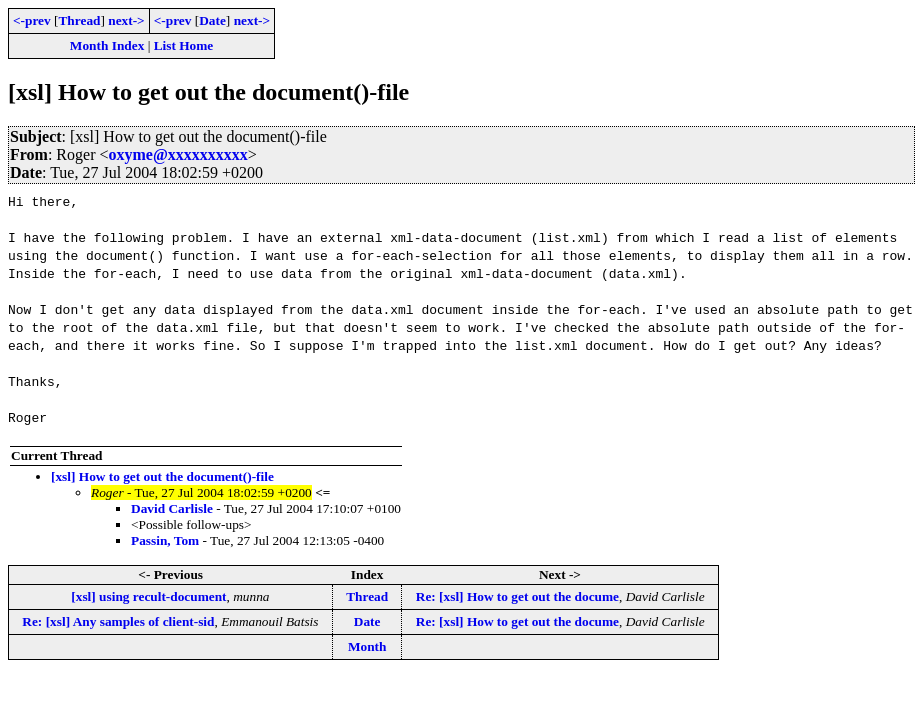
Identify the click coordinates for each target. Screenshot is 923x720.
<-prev (32, 20)
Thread (79, 20)
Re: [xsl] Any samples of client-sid (118, 621)
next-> (126, 20)
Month (367, 646)
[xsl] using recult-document (148, 596)
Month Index (107, 45)
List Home (184, 45)
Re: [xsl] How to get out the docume (517, 596)
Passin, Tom (165, 540)
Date (212, 20)
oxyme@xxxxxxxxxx (178, 154)
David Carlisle (172, 508)
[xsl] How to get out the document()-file (162, 476)
